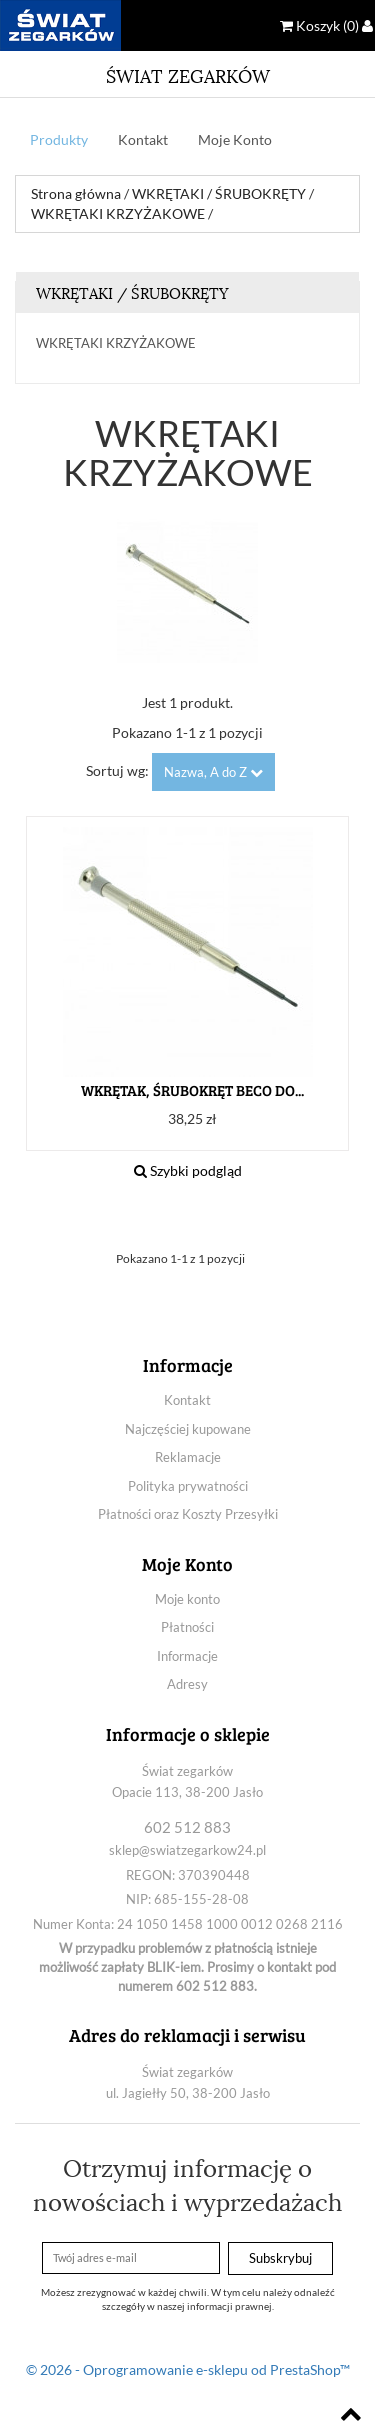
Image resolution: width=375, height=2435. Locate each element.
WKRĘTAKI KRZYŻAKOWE (116, 343)
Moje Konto (235, 139)
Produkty (59, 139)
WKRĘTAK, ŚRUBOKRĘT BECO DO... (192, 1090)
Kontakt (143, 139)
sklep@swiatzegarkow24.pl (187, 1850)
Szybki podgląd (188, 1170)
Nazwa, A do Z (213, 772)
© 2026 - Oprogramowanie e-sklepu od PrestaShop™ (188, 2369)
